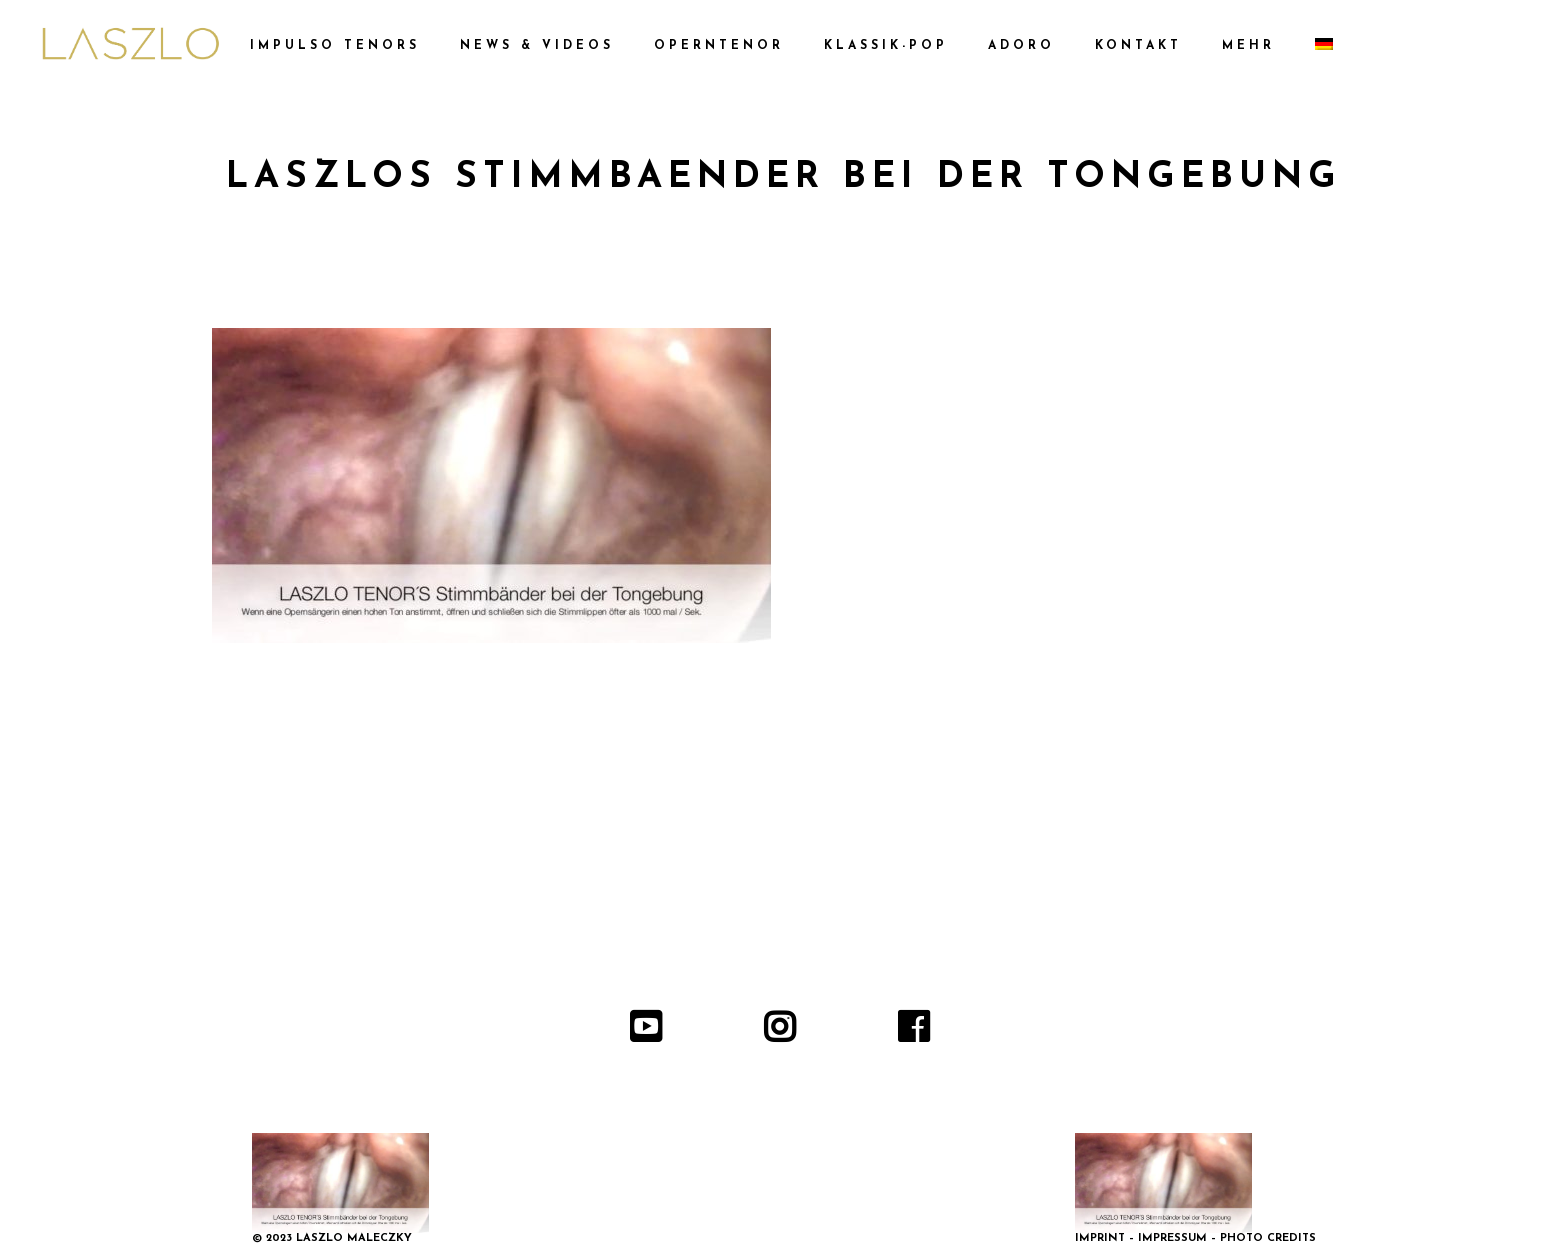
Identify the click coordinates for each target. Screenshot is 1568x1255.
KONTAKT (1138, 46)
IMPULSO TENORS (335, 46)
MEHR (1248, 46)
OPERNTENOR (719, 46)
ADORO (1021, 46)
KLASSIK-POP (886, 46)
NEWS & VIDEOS (537, 46)
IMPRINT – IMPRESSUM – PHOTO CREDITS (1195, 1238)
